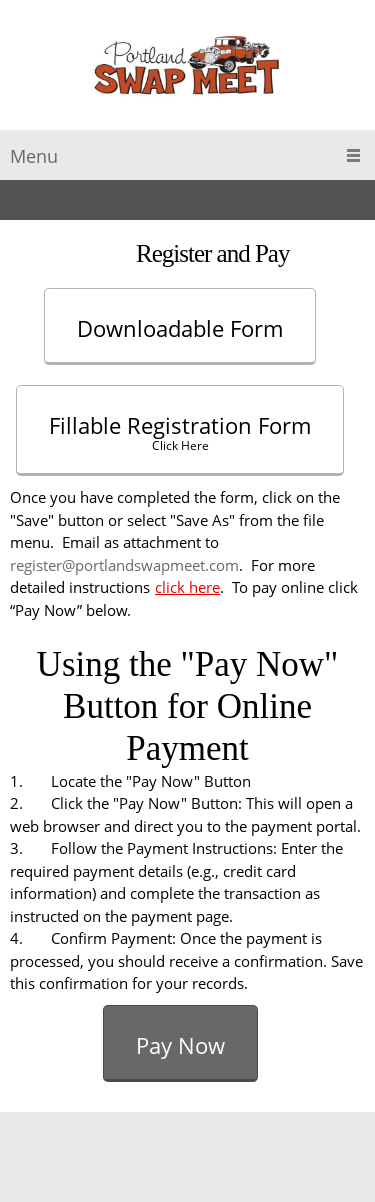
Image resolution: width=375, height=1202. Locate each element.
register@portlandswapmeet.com (124, 565)
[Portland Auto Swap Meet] (187, 70)
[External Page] (187, 324)
